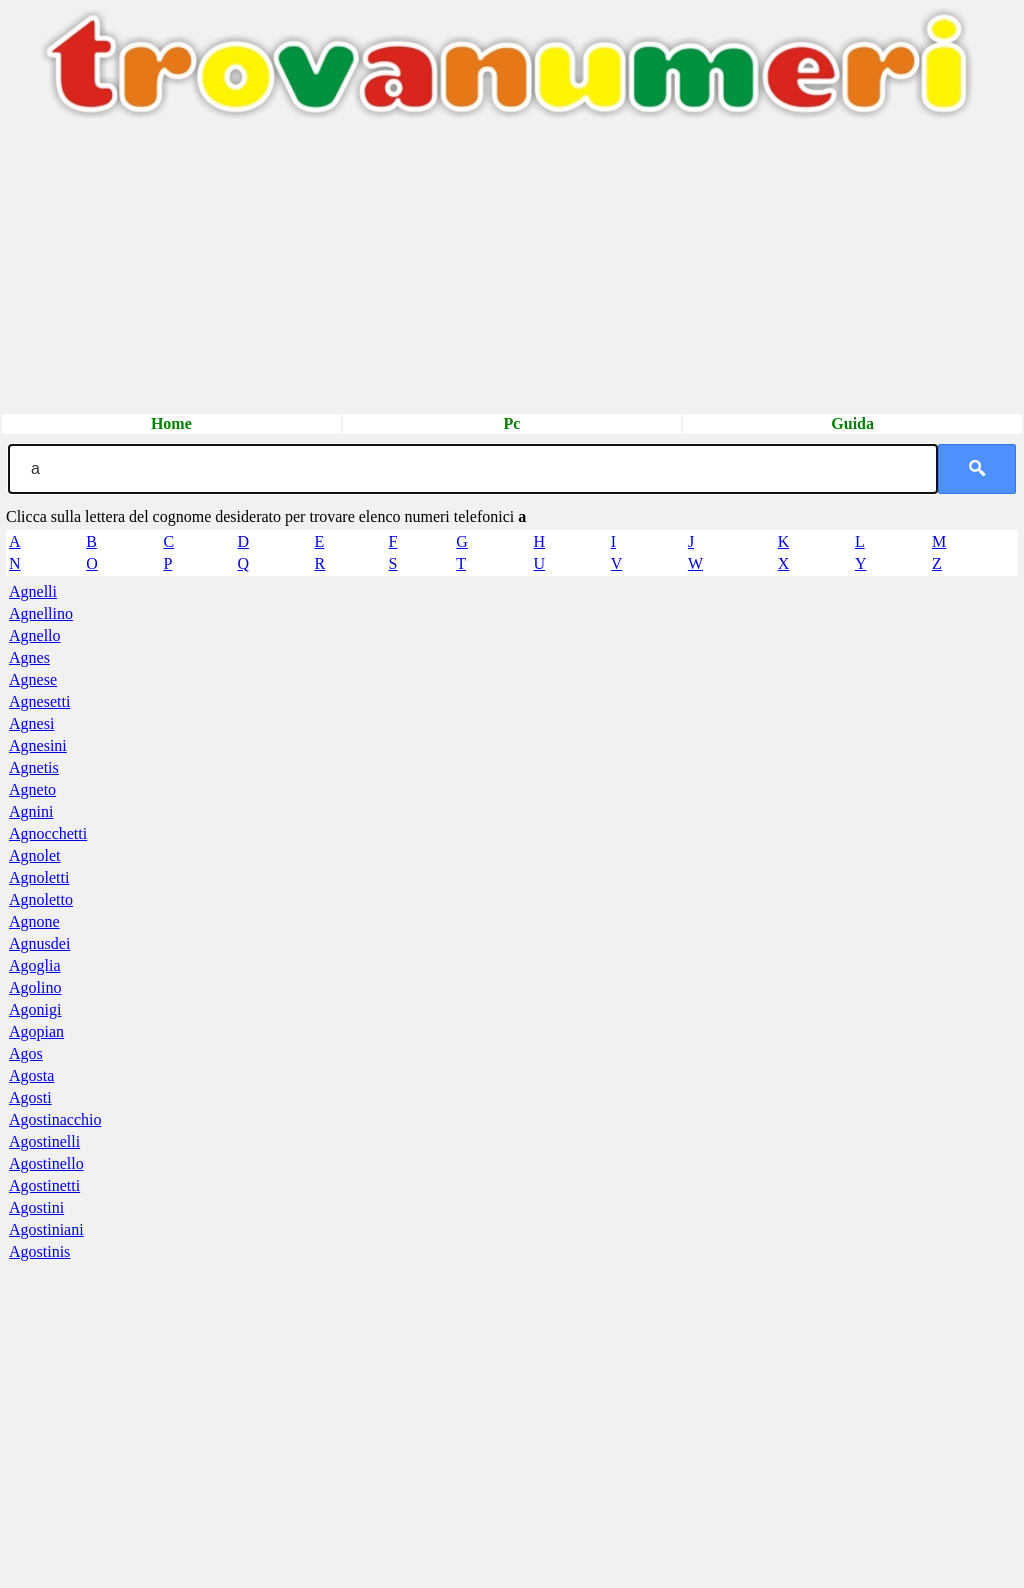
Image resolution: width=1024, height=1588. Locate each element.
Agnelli (33, 591)
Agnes (29, 657)
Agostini (36, 1207)
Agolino (35, 987)
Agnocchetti (48, 833)
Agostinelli (44, 1141)
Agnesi (31, 723)
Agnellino (41, 613)
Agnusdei (39, 943)
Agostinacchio (55, 1119)
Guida (852, 423)
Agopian (36, 1031)
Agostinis (39, 1251)
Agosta (31, 1075)
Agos (26, 1053)
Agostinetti (44, 1185)
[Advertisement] (512, 272)
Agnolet (35, 855)
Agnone (34, 921)
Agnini (31, 811)
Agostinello (46, 1163)
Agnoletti (39, 877)
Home (171, 423)
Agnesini (38, 745)
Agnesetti (39, 701)
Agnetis (34, 767)
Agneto (32, 789)
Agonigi (35, 1009)
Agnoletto (41, 899)
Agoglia (35, 965)
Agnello (35, 635)
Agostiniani (46, 1229)
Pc (512, 423)
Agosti (30, 1097)
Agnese (33, 679)
